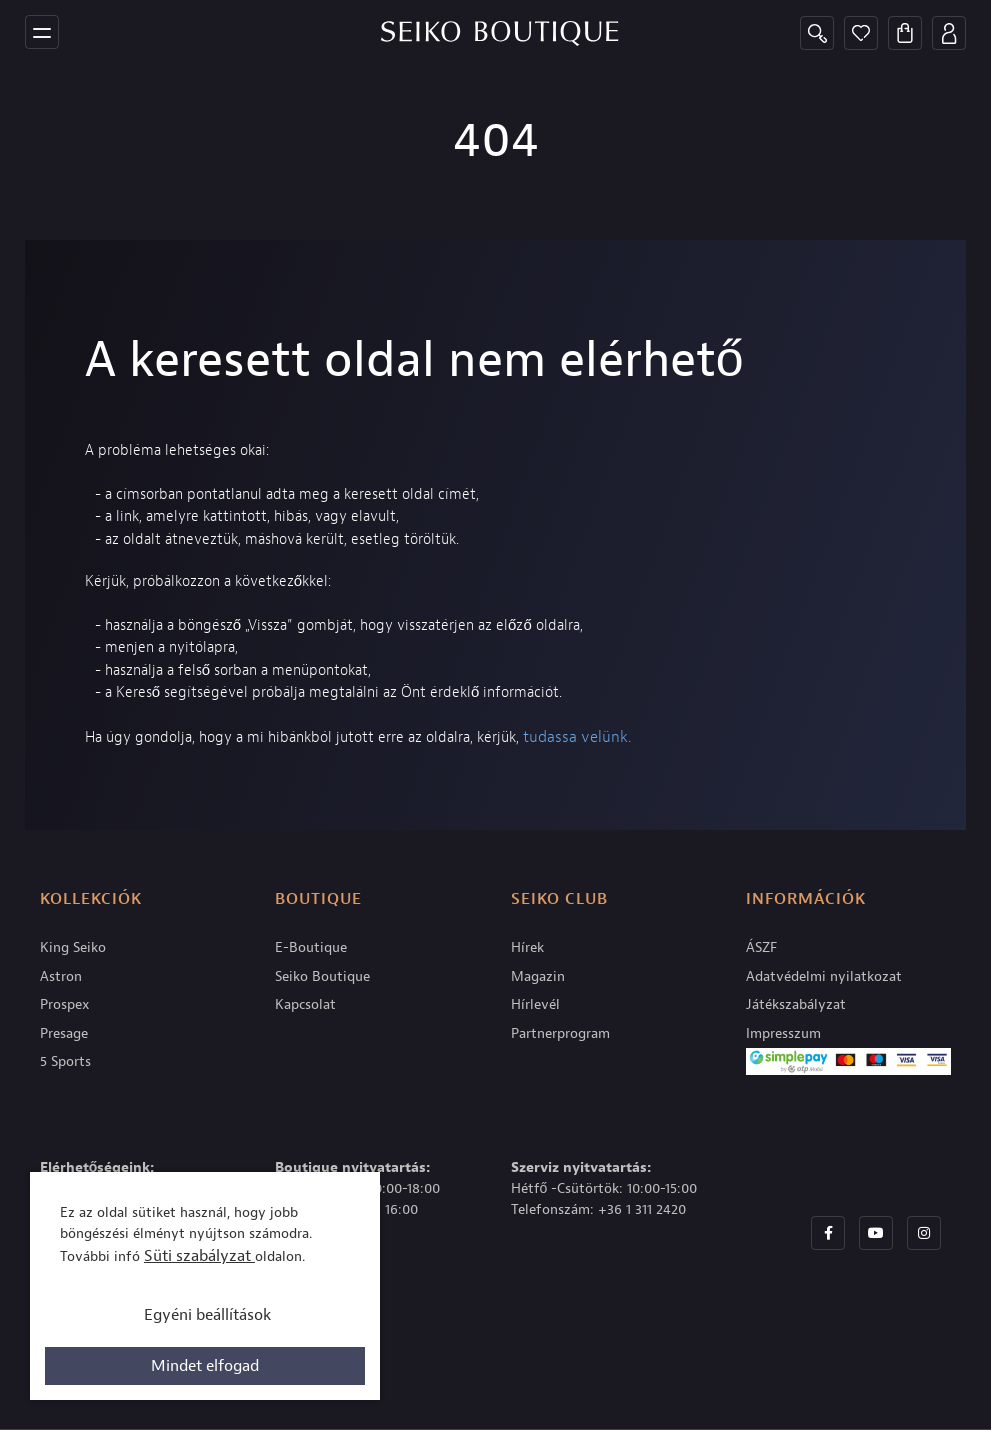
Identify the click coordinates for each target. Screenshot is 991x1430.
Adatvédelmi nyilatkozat (824, 976)
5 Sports (65, 1061)
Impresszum (783, 1033)
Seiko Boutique (322, 976)
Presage (64, 1033)
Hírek (527, 947)
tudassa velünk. (577, 737)
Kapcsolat (305, 1004)
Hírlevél (535, 1004)
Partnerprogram (560, 1033)
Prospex (65, 1004)
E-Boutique (311, 947)
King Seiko (73, 947)
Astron (61, 976)
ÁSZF (761, 947)
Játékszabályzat (796, 1004)
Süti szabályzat (199, 1256)
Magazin (538, 976)
